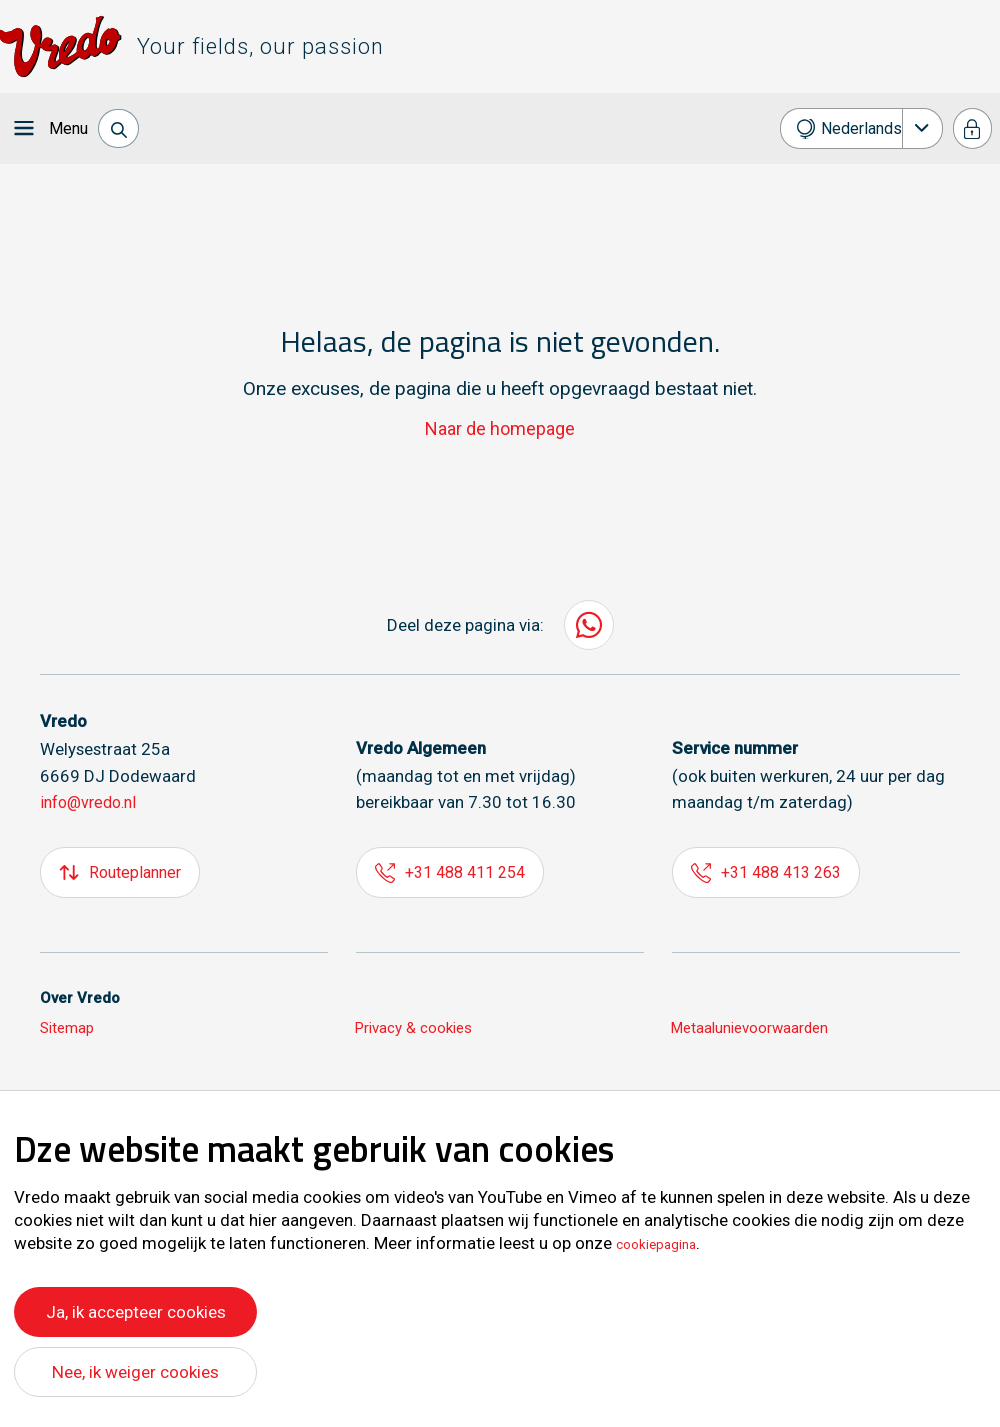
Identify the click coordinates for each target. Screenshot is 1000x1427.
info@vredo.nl (92, 802)
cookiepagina (666, 1239)
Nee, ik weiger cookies (136, 1371)
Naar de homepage (500, 428)
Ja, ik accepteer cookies (135, 1306)
